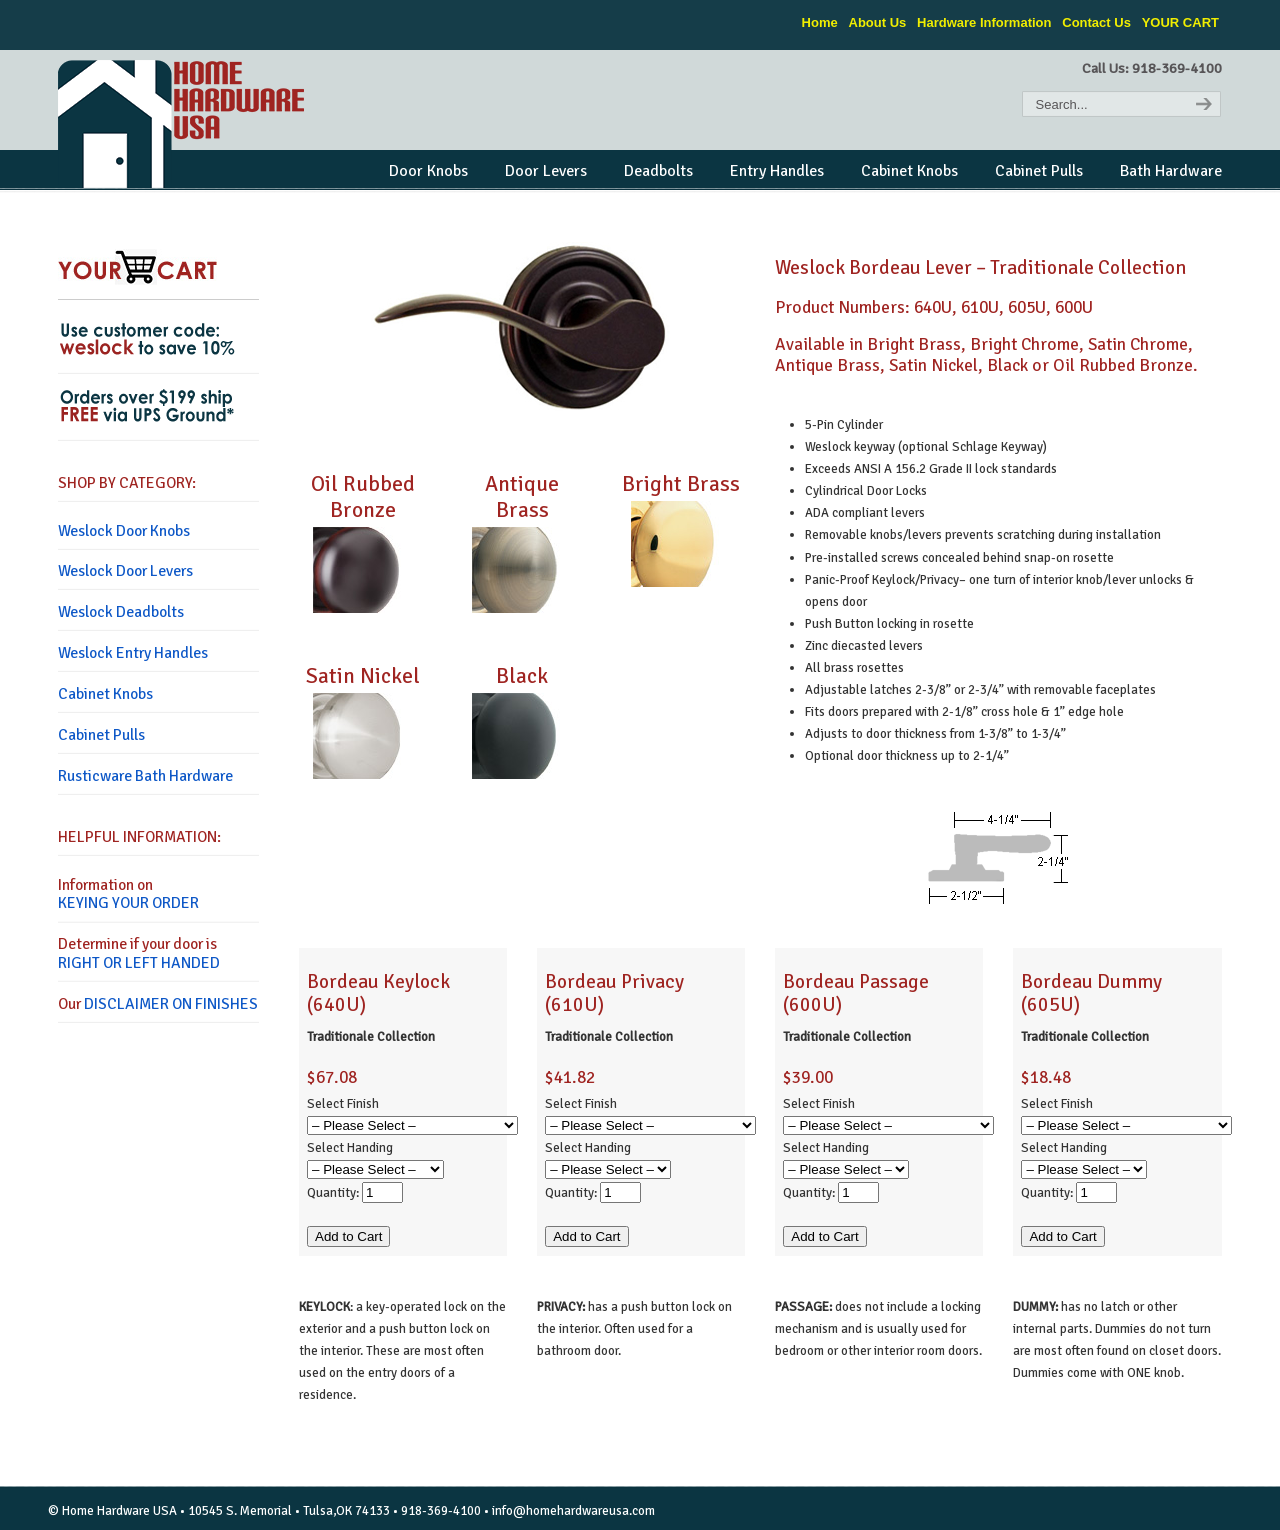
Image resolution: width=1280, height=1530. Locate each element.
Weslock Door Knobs (124, 531)
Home (820, 22)
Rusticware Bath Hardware (145, 776)
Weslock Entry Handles (133, 653)
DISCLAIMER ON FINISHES (171, 1004)
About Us (878, 22)
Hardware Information (984, 22)
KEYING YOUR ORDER (128, 903)
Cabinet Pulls (101, 735)
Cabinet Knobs (105, 694)
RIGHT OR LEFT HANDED (139, 963)
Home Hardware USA (183, 124)
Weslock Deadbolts (121, 612)
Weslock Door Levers (125, 571)
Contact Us (1096, 22)
